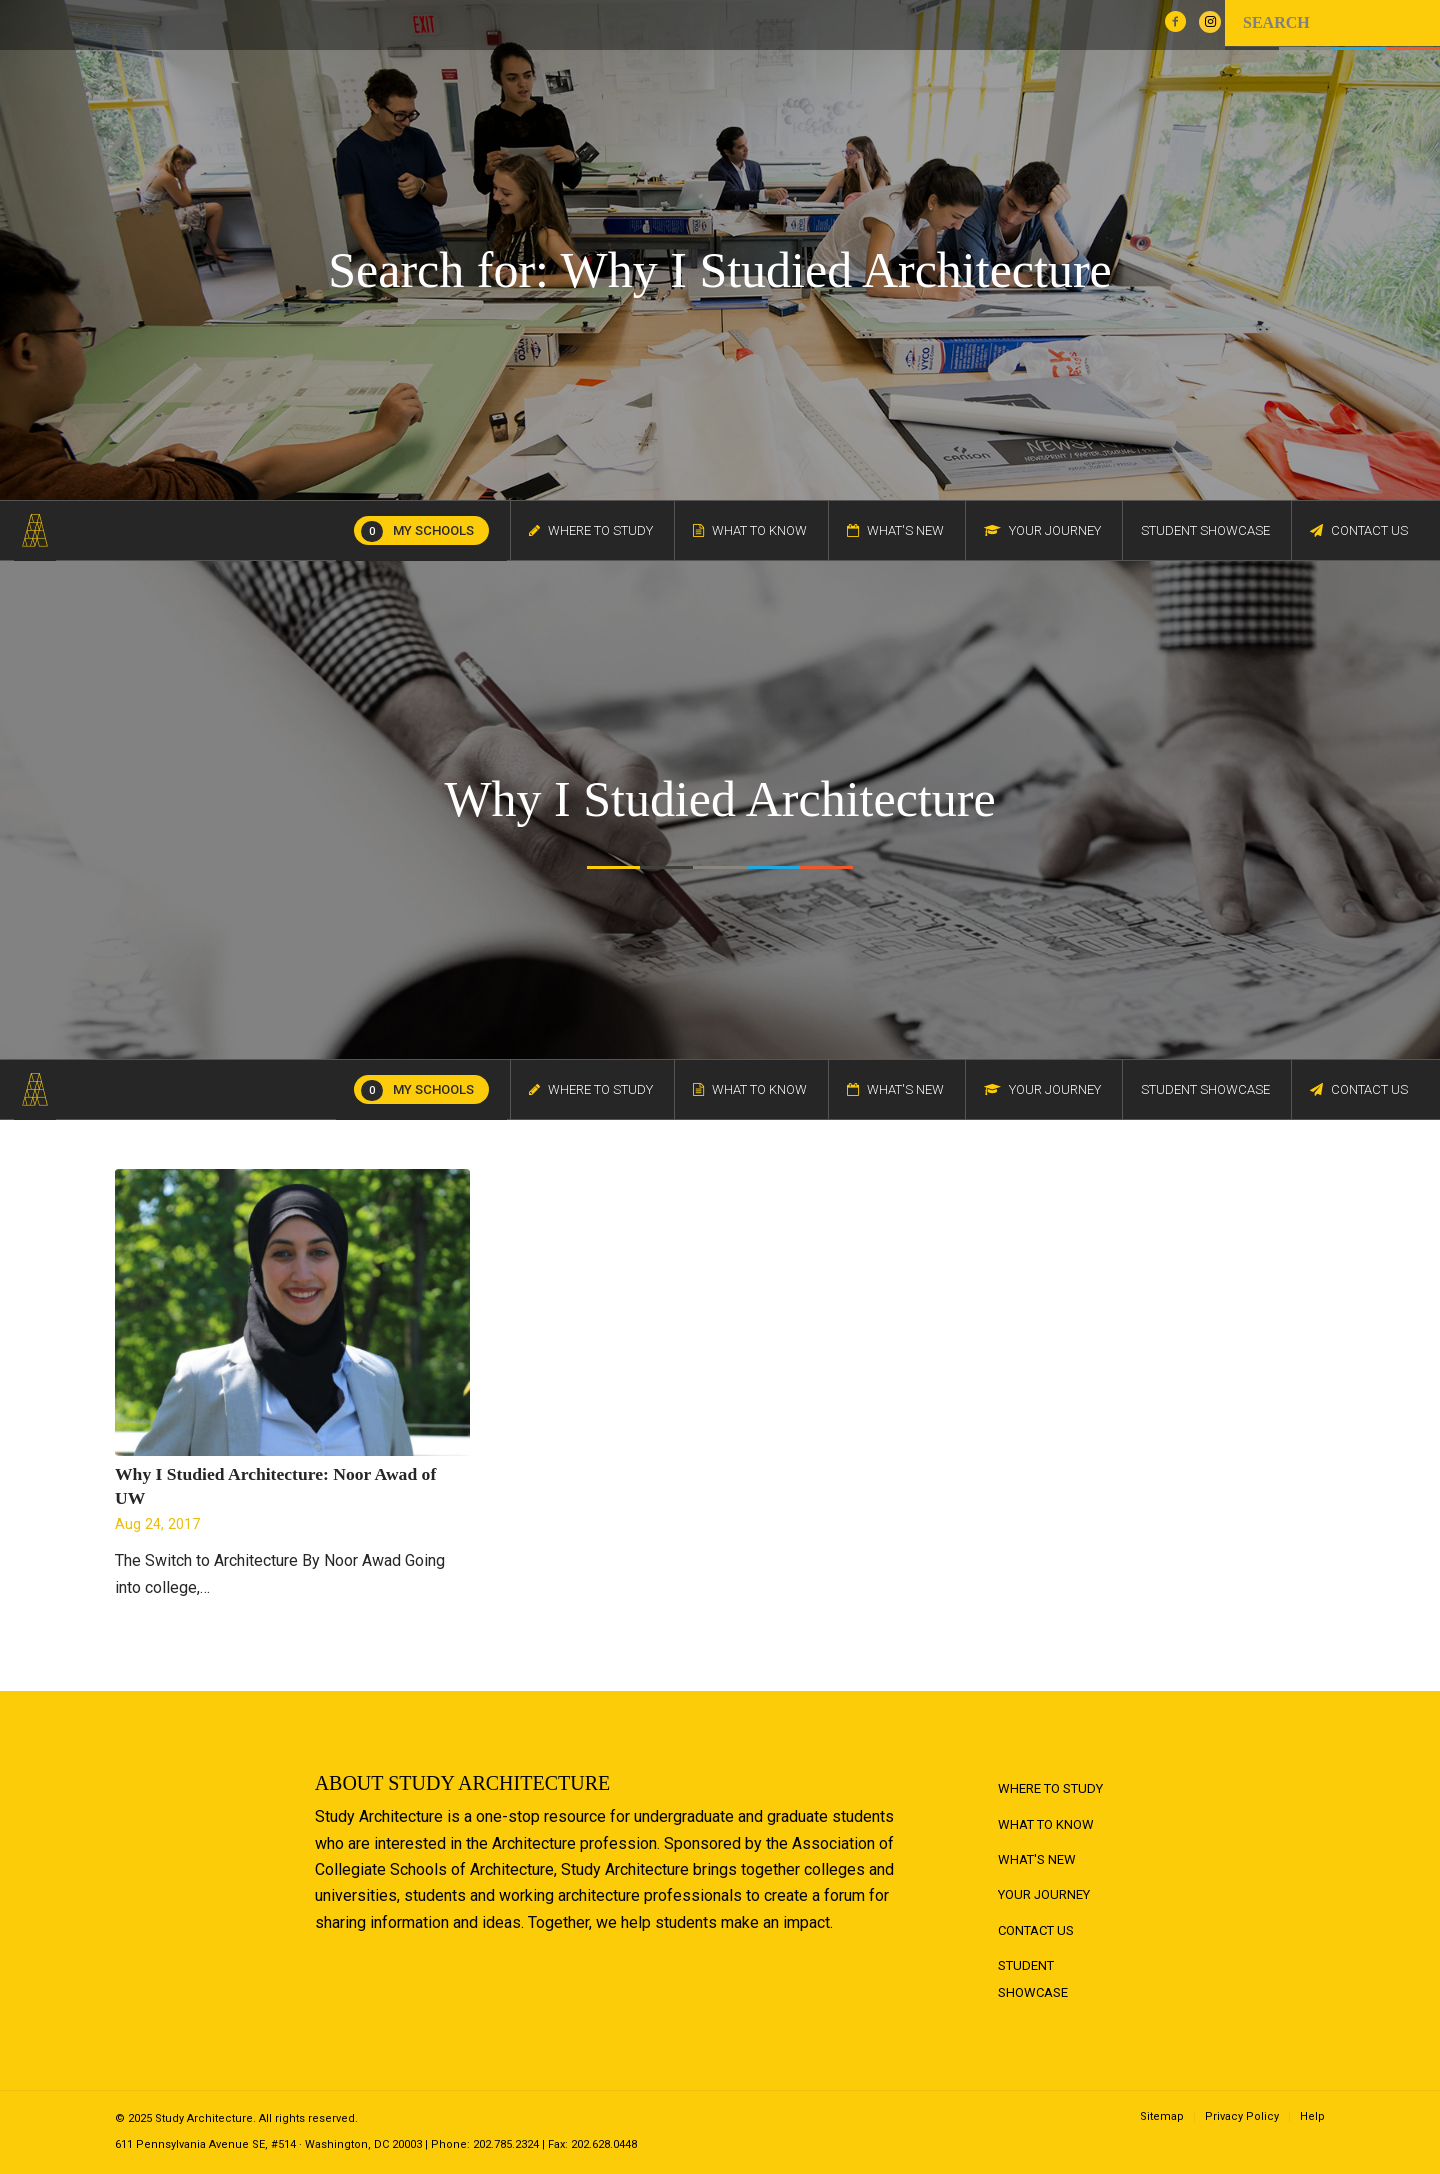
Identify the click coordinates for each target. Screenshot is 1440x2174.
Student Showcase (1033, 1978)
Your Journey (1044, 1894)
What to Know (1046, 1824)
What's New (1037, 1859)
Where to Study (1050, 1788)
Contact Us (1036, 1930)
